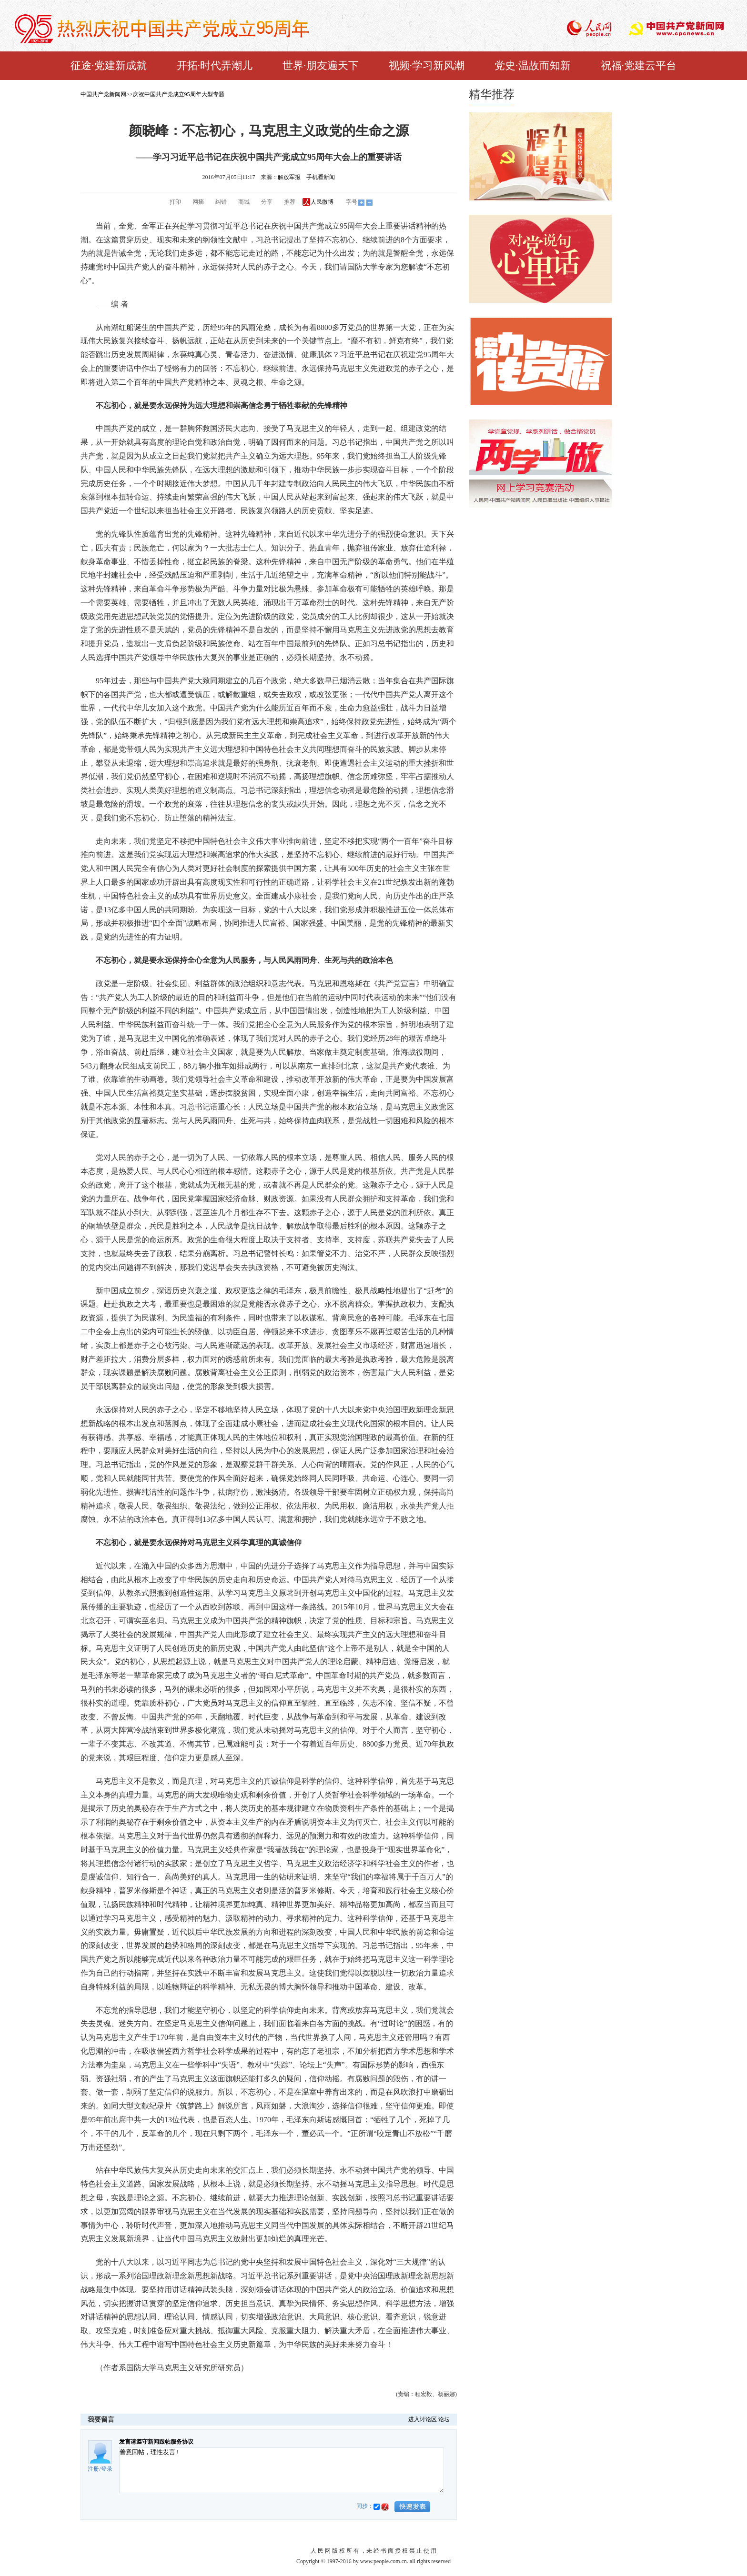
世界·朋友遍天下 (321, 65)
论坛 (444, 2419)
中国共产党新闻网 (103, 94)
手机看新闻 (320, 177)
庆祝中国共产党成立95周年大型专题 (178, 94)
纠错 (221, 202)
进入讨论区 (422, 2419)
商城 (244, 202)
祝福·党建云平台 (639, 65)
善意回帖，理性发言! (281, 2470)
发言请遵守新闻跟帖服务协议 (156, 2441)
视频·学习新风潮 (427, 65)
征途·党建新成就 (109, 65)
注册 (93, 2469)
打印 (175, 202)
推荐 (289, 202)
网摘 (198, 202)
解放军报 (289, 177)
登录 (106, 2469)
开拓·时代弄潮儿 (215, 65)
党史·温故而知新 (533, 65)
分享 (267, 202)
